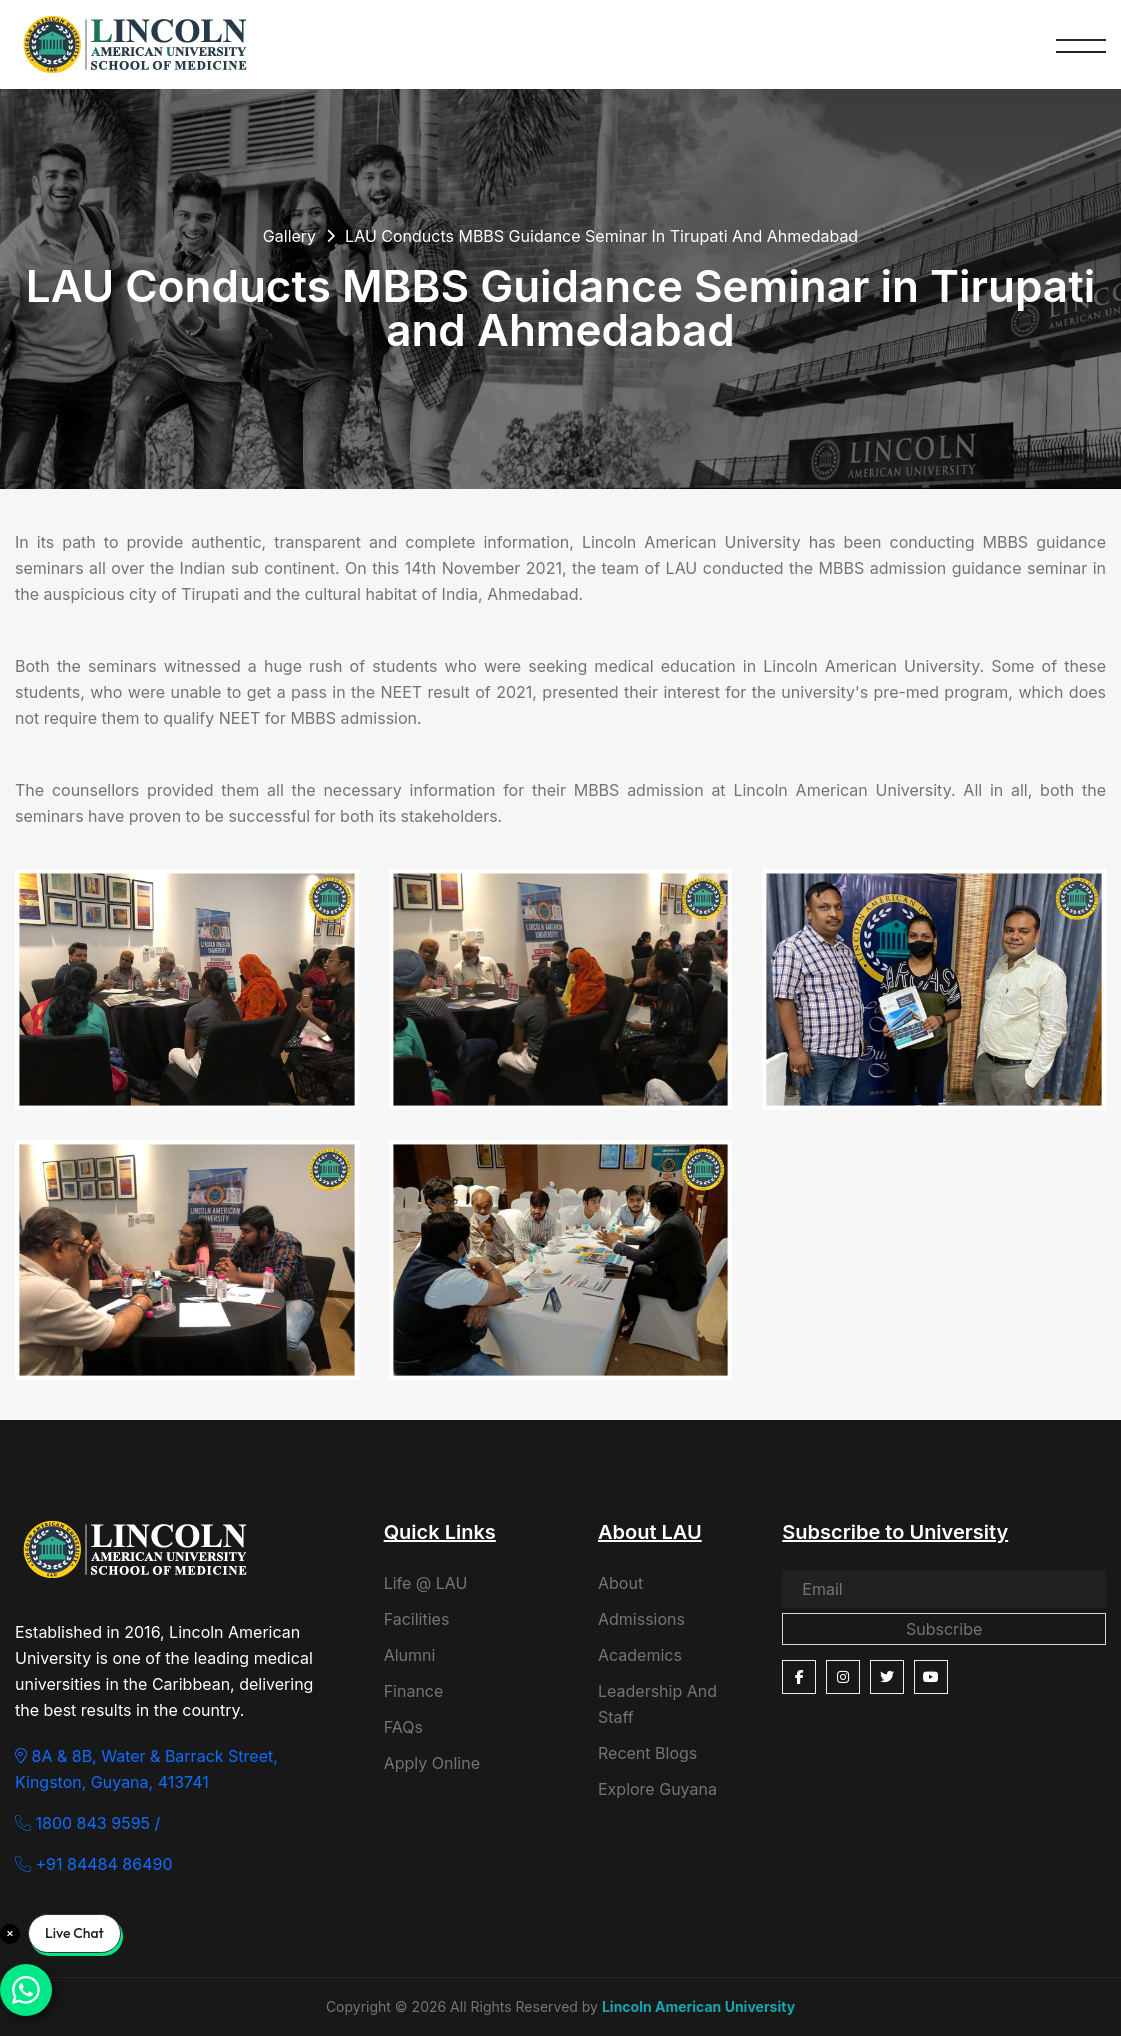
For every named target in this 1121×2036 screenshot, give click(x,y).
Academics (640, 1655)
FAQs (403, 1727)
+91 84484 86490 (94, 1864)
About (620, 1583)
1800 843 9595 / (87, 1823)
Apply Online (432, 1763)
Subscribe (944, 1629)
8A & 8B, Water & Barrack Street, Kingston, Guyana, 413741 (146, 1769)
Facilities (417, 1619)
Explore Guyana (657, 1789)
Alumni (410, 1655)
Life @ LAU (426, 1583)
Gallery (289, 236)
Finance (414, 1691)
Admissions (641, 1619)
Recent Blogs (647, 1753)
